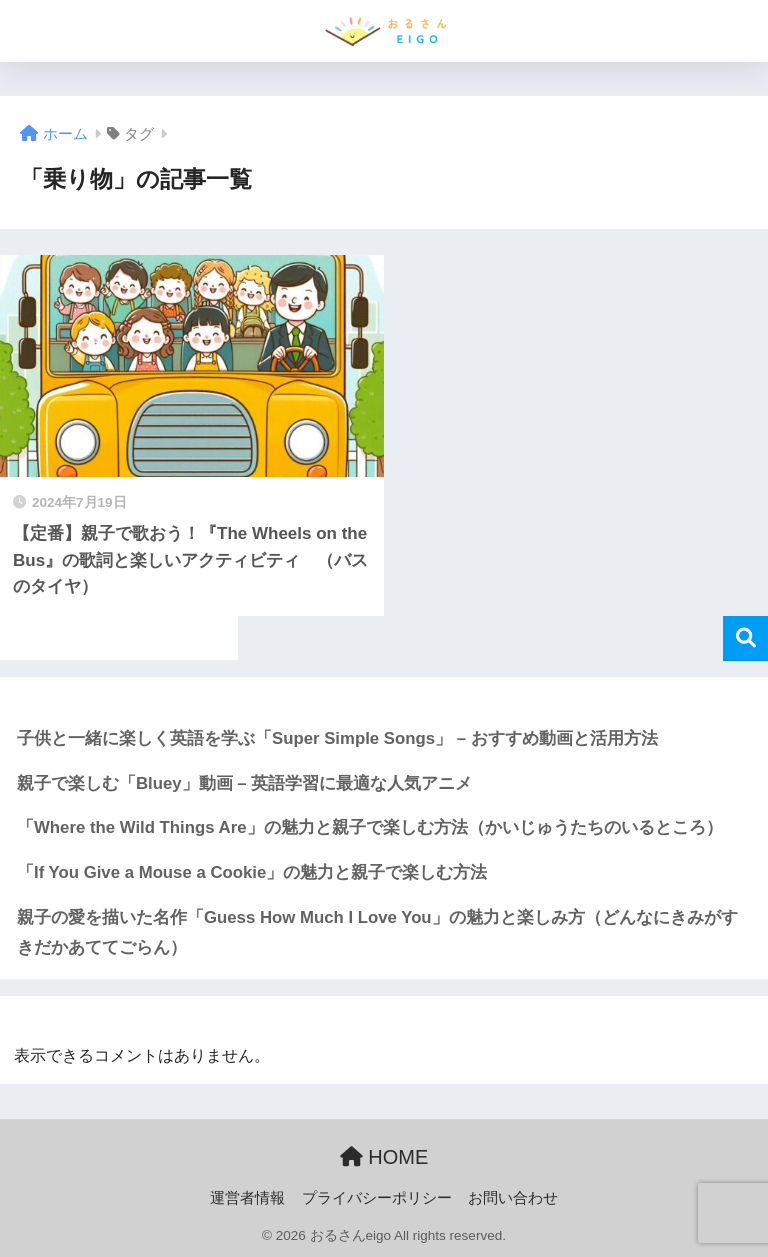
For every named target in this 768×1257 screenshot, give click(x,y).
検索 (745, 638)
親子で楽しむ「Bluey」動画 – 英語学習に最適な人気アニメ (244, 783)
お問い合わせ (513, 1198)
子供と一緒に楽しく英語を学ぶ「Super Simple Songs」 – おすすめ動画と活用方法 (337, 738)
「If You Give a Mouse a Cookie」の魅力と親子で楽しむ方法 (252, 872)
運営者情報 (247, 1198)
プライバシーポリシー (377, 1198)
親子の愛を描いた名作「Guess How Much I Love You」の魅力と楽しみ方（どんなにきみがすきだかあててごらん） (377, 933)
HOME (384, 1157)
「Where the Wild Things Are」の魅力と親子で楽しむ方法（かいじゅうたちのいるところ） (370, 827)
